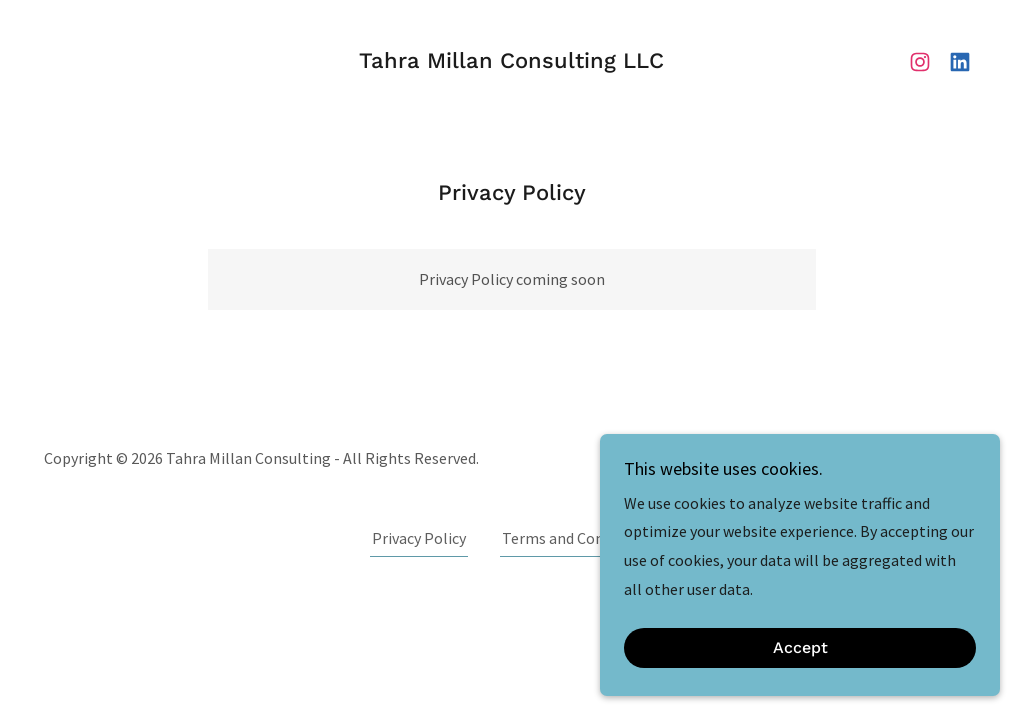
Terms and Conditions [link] (577, 538)
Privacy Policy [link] (419, 538)
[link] (511, 62)
